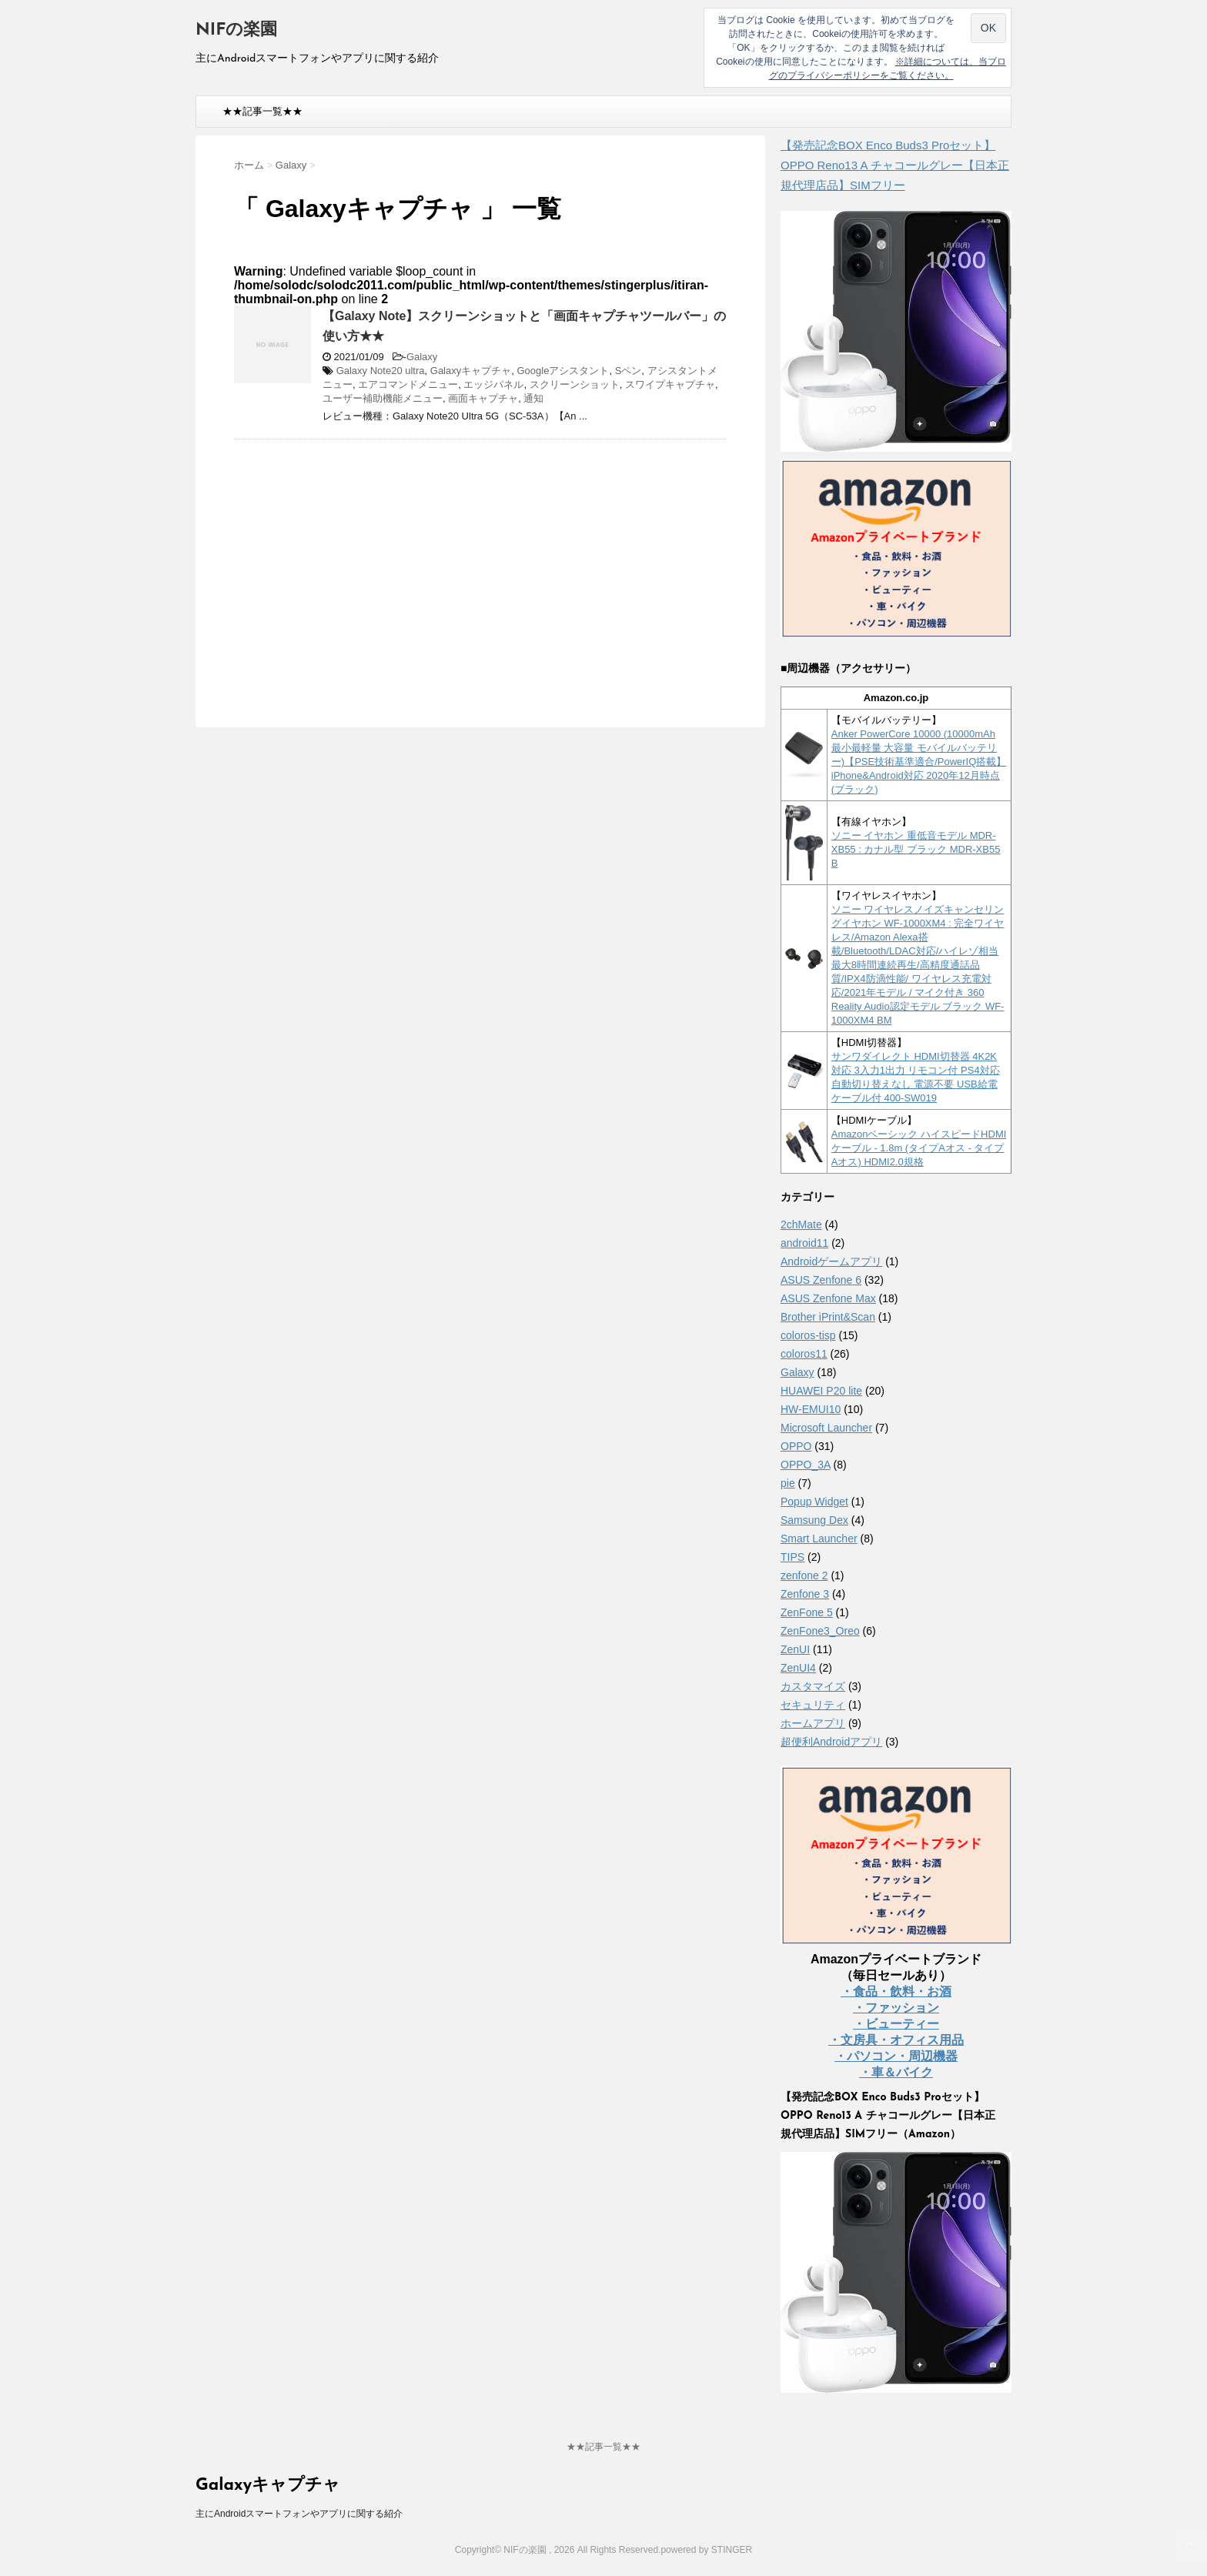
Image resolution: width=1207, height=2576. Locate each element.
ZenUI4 (798, 1668)
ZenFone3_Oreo (820, 1631)
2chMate (801, 1224)
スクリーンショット (575, 384)
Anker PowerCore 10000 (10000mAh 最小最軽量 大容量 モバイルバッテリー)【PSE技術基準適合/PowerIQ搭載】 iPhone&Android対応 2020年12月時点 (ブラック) (919, 761)
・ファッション (896, 2007)
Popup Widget (814, 1501)
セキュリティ (813, 1705)
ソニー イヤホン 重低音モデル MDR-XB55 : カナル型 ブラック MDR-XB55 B (916, 849)
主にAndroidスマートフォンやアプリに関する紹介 (299, 2513)
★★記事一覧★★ (262, 111)
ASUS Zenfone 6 (821, 1280)
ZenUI (795, 1649)
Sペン (628, 370)
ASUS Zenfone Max (828, 1298)
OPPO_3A (806, 1464)
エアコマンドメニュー (408, 384)
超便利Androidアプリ (831, 1742)
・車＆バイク (896, 2072)
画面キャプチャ (483, 398)
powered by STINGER (706, 2549)
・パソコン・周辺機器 (896, 2056)
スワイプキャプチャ (670, 384)
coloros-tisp (808, 1335)
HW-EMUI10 (811, 1409)
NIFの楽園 (236, 30)
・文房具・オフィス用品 (896, 2039)
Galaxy (421, 357)
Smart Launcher (819, 1538)
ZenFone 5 (807, 1612)
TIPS (792, 1557)
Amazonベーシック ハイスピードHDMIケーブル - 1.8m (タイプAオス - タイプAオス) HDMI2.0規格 (919, 1148)
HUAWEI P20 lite (821, 1391)
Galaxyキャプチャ (470, 370)
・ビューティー (896, 2023)
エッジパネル (493, 384)
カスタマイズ (813, 1686)
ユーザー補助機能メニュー (383, 398)
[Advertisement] (363, 562)
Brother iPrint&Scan (828, 1317)
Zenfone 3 (805, 1594)
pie (788, 1483)
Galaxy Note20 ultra (380, 370)
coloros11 (804, 1354)
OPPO (796, 1446)
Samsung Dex (814, 1520)
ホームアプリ (813, 1723)
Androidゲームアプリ (831, 1261)
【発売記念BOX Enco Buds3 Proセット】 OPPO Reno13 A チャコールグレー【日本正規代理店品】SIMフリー (895, 165)
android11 (804, 1243)
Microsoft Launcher (826, 1428)
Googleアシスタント (563, 370)
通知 (533, 398)
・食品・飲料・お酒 (896, 1991)
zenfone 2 (804, 1575)
